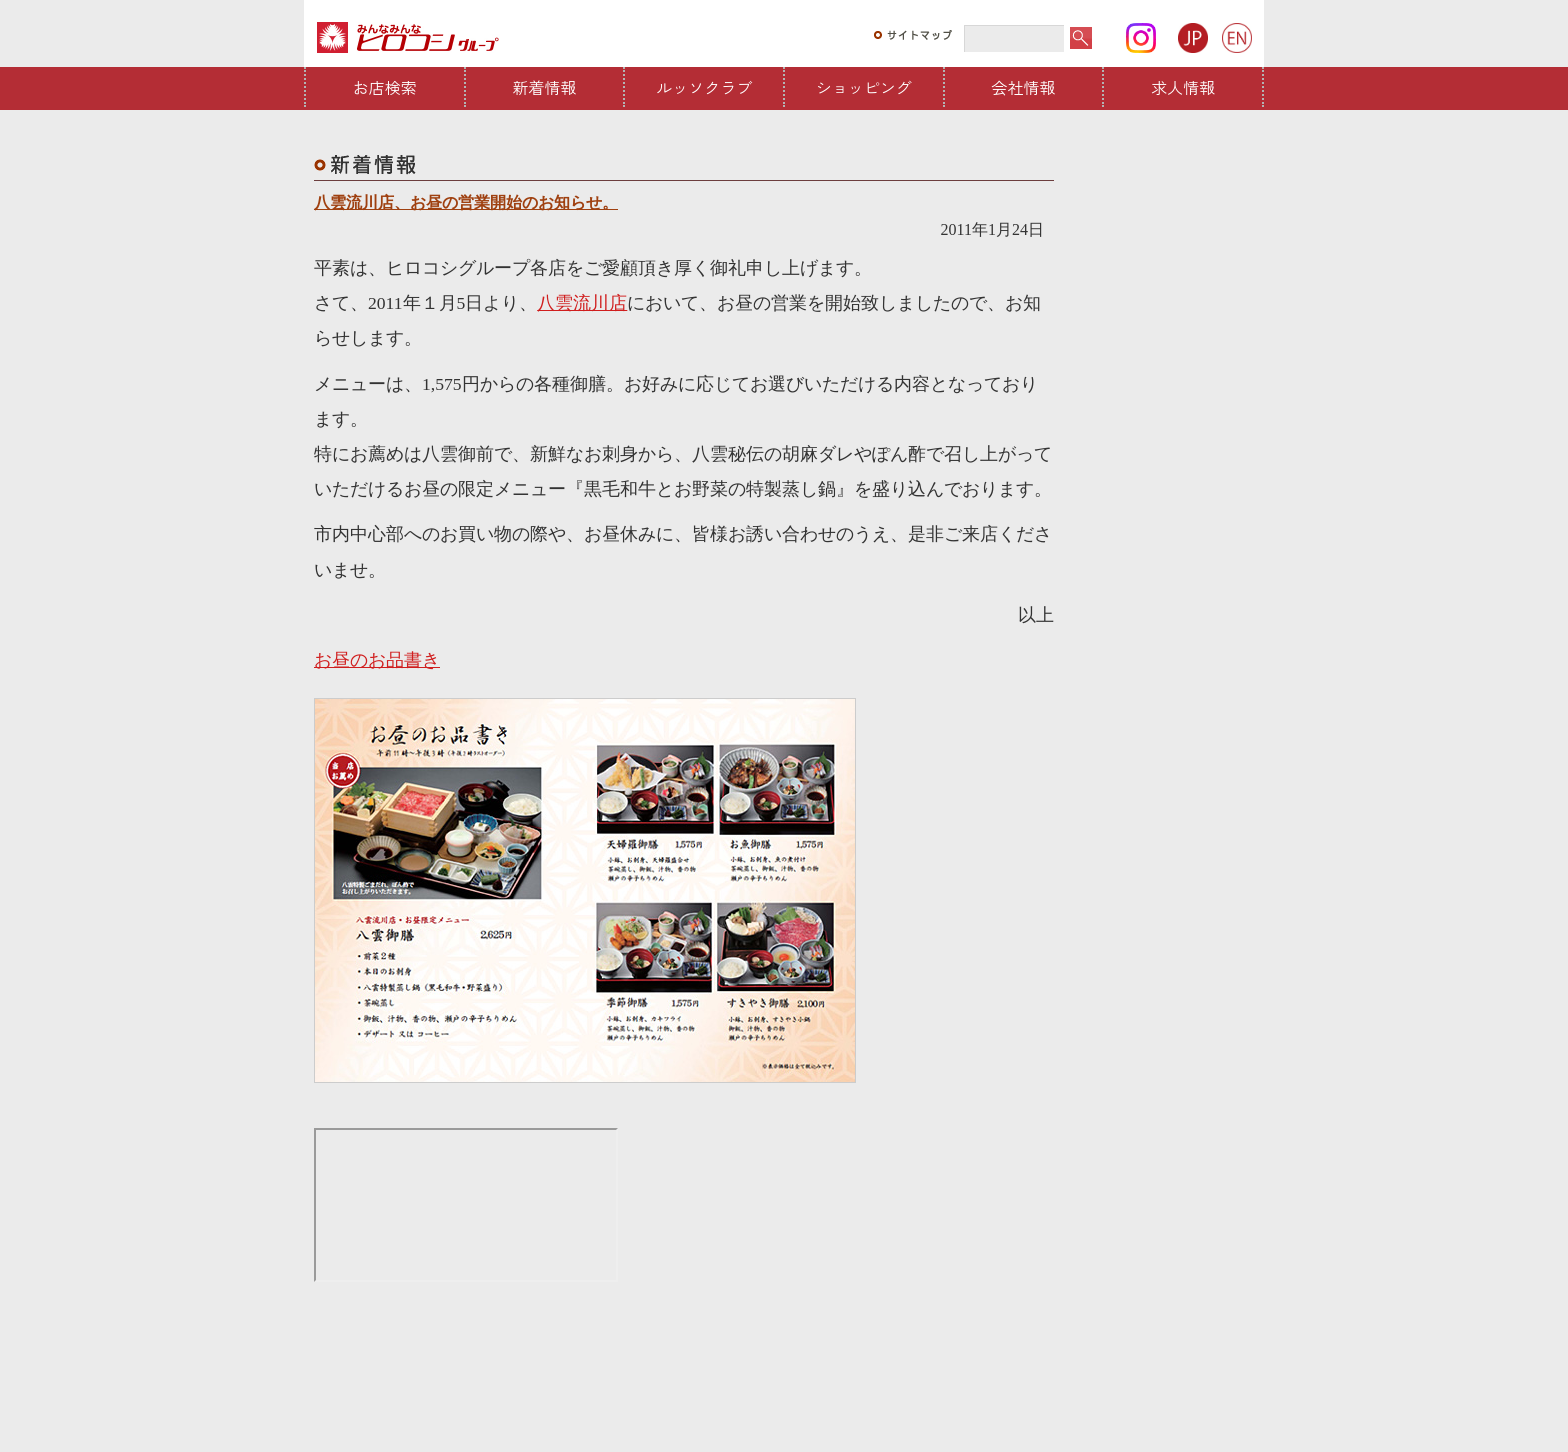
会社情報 (1024, 87)
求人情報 (1183, 87)
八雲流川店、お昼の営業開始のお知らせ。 (466, 202)
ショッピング (864, 87)
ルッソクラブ (704, 87)
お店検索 (385, 87)
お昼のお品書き (377, 660)
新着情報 (545, 87)
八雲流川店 (582, 303)
